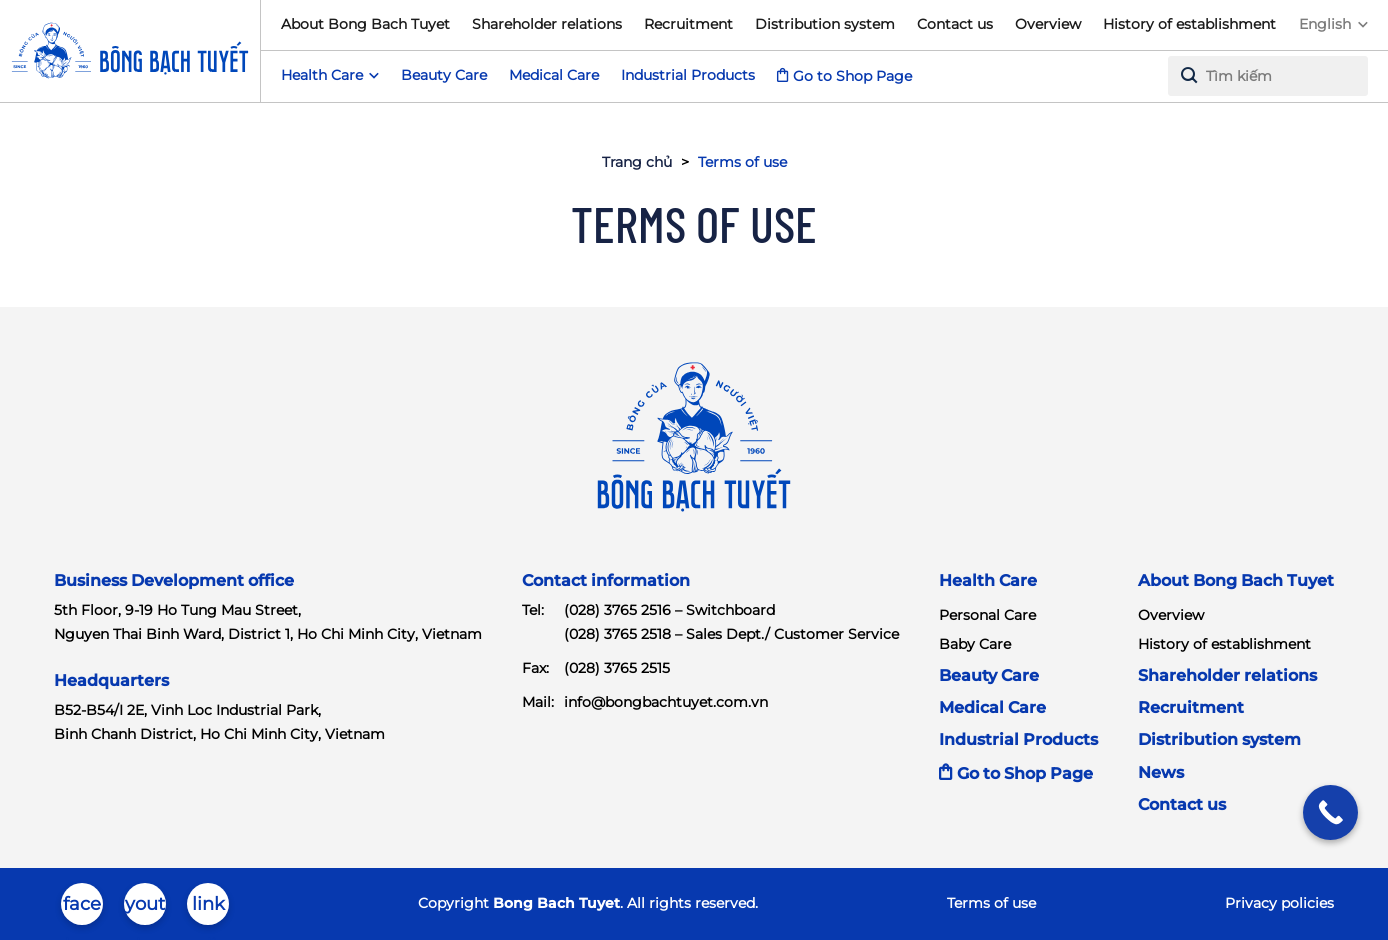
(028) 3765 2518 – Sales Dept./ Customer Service (731, 634)
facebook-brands (82, 909)
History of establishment (1189, 24)
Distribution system (825, 24)
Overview (1048, 24)
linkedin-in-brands (208, 909)
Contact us (955, 24)
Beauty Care (444, 75)
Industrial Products (688, 75)
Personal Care (987, 615)
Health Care (988, 580)
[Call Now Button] (1330, 812)
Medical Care (554, 75)
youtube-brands (145, 909)
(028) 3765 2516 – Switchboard (669, 610)
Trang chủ (637, 162)
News (1161, 772)
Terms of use (991, 903)
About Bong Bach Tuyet (365, 24)
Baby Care (975, 644)
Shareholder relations (547, 24)
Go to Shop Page (852, 76)
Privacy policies (1279, 903)
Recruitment (688, 24)
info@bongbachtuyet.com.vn (666, 702)
